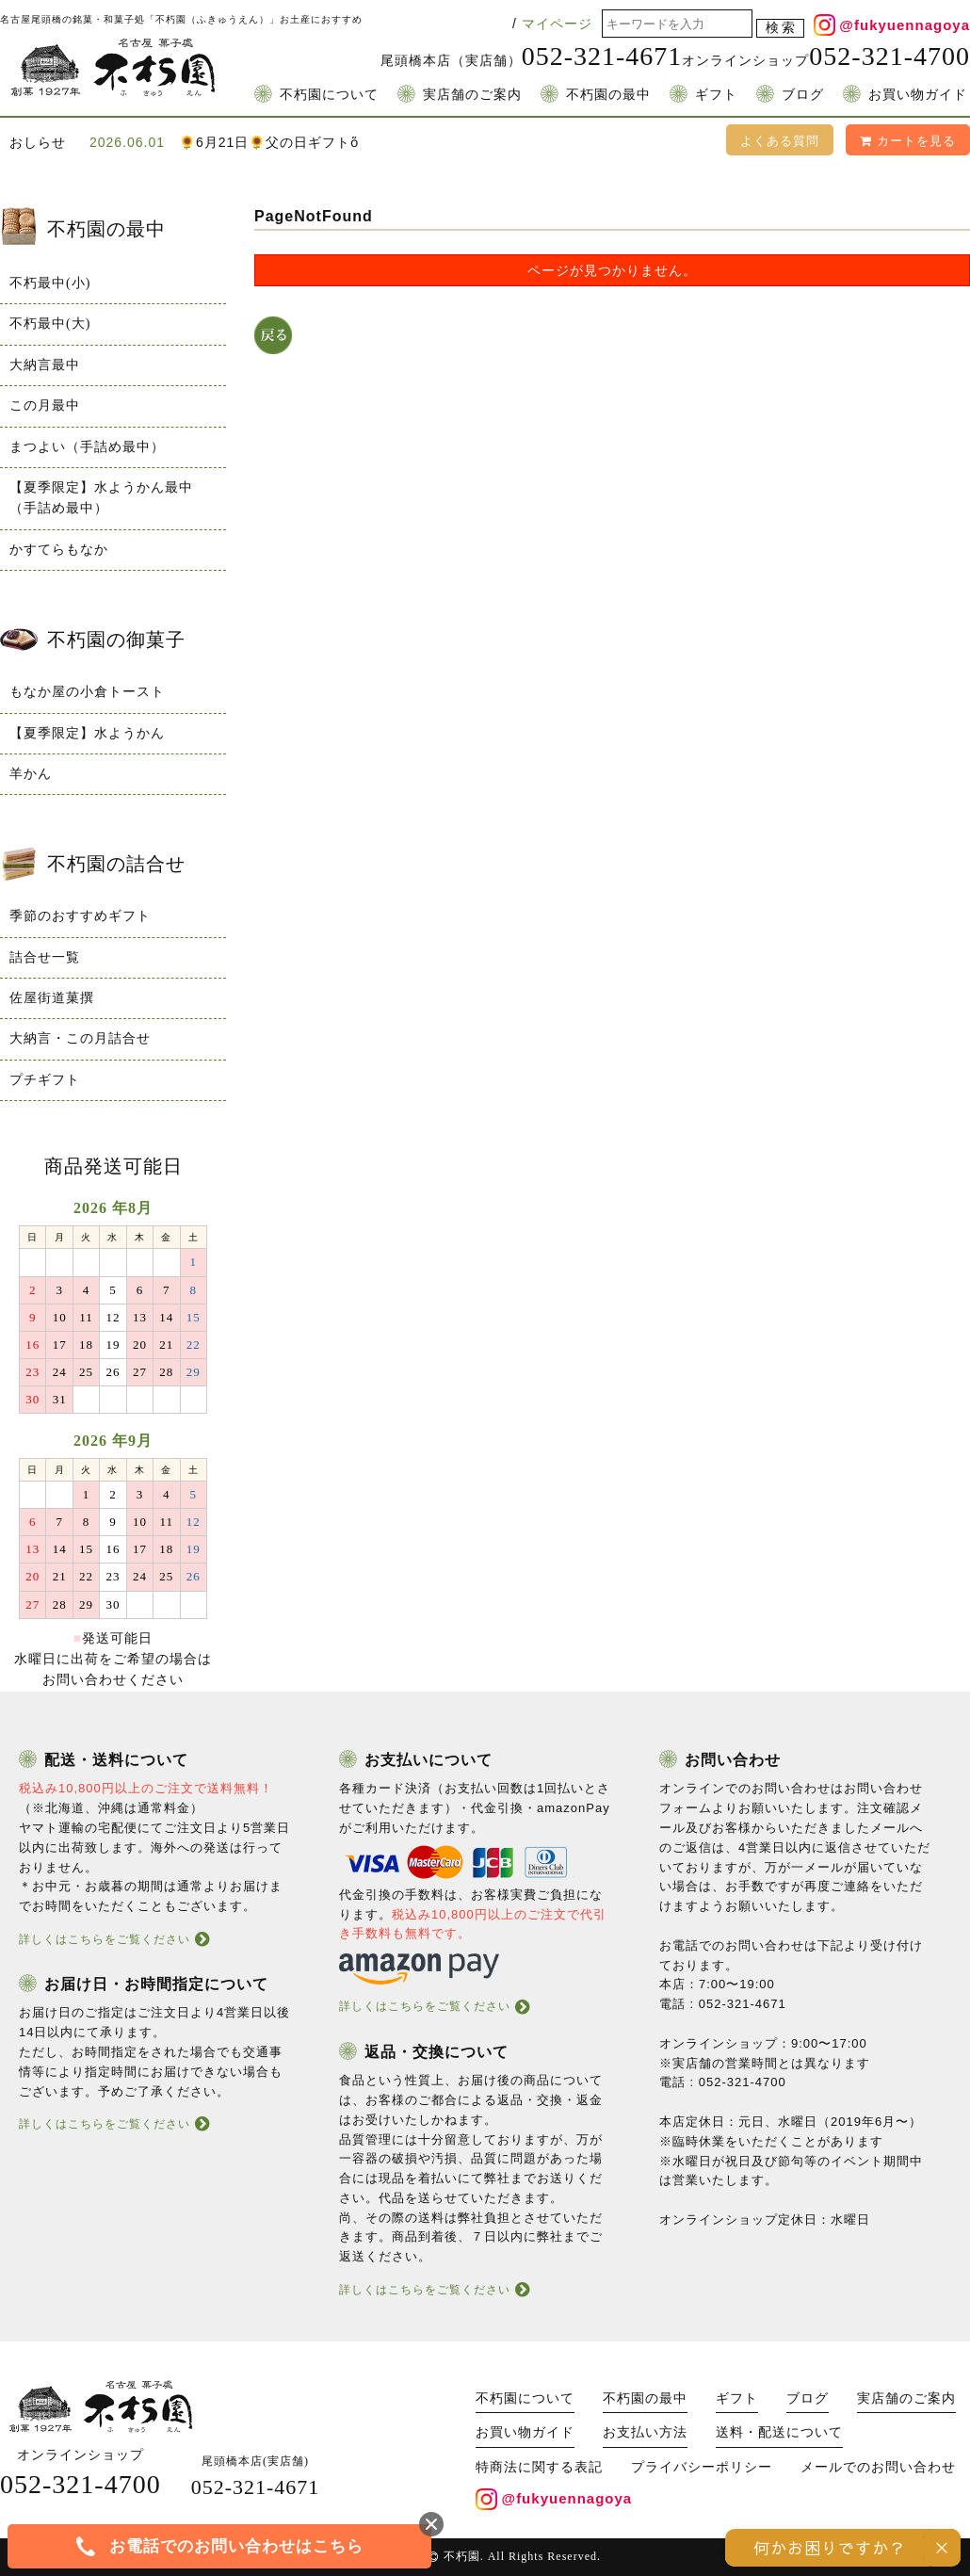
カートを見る (908, 141)
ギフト (716, 95)
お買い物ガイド (917, 95)
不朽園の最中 (608, 95)
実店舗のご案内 (472, 95)
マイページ (557, 23)
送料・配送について (779, 2432)
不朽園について (329, 95)
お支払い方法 (645, 2432)
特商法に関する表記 (539, 2467)
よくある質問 (779, 141)
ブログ (803, 95)
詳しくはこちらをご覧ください (104, 1939)
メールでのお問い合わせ (878, 2467)
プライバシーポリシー (701, 2467)
